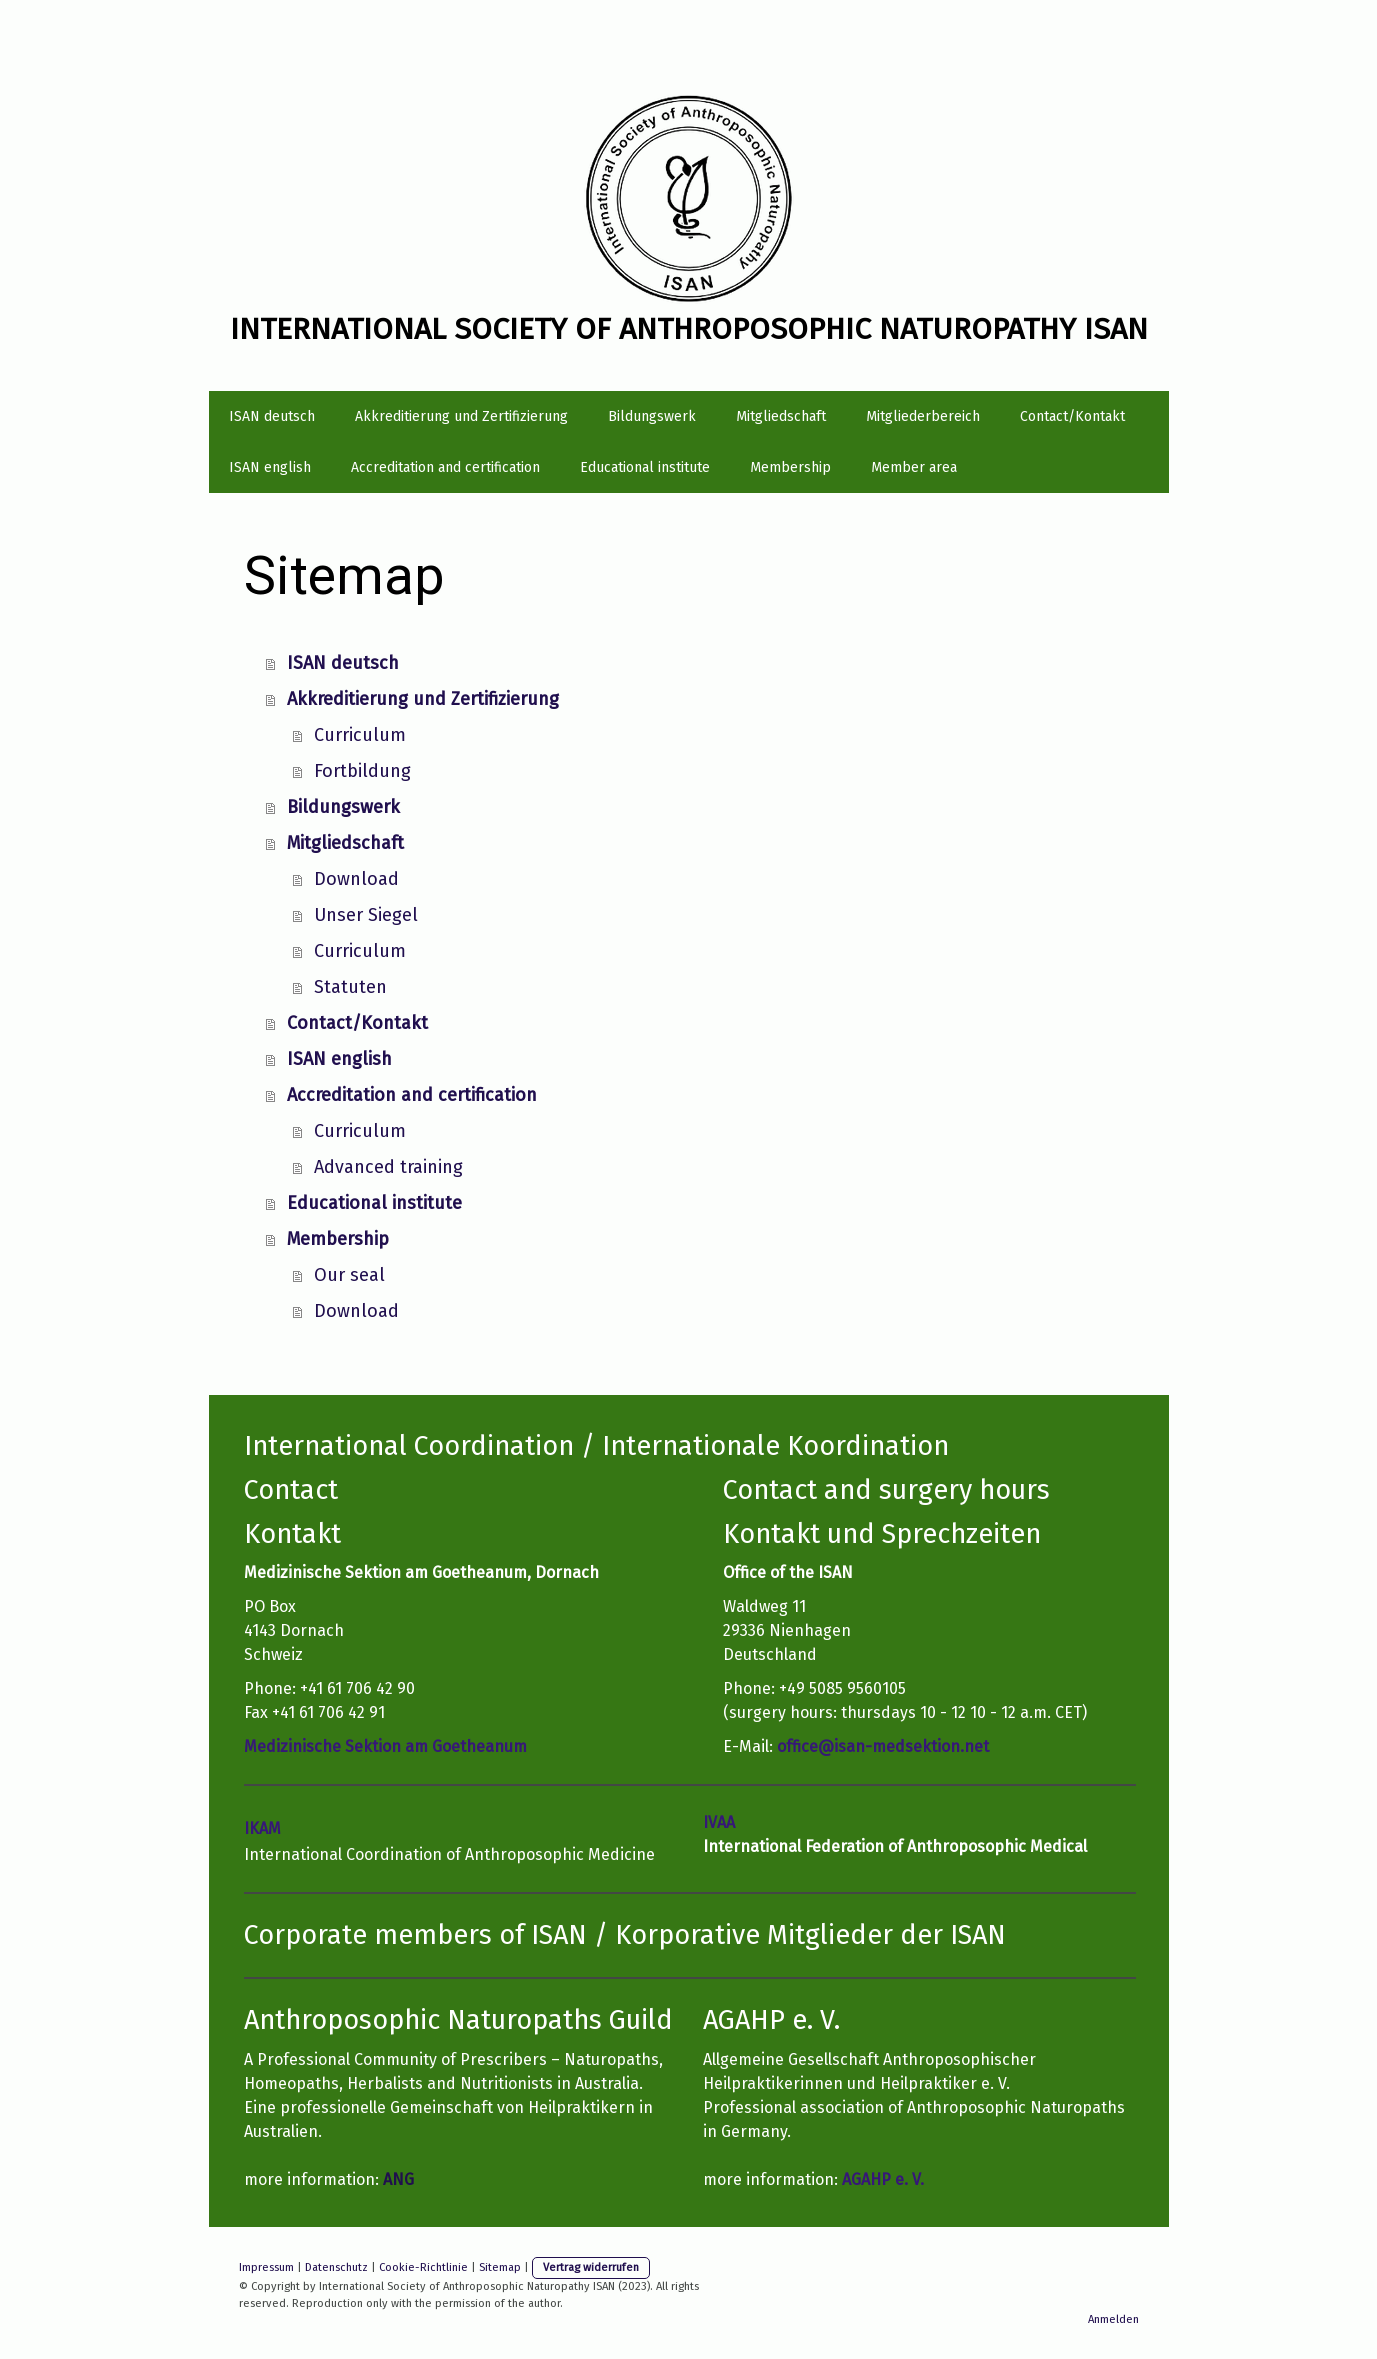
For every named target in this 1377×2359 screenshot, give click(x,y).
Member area (914, 467)
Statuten (350, 987)
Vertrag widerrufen (591, 2267)
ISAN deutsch (272, 416)
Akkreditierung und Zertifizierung (461, 416)
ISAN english (270, 467)
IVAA (719, 1822)
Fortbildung (362, 771)
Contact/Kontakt (1072, 416)
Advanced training (388, 1167)
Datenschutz (336, 2267)
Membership (790, 467)
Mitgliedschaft (781, 416)
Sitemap (500, 2267)
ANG (398, 2179)
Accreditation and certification (445, 467)
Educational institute (645, 467)
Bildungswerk (652, 416)
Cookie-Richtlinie (423, 2267)
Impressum (266, 2267)
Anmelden (1113, 2319)
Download (356, 879)
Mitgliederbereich (923, 416)
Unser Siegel (366, 915)
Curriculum (360, 735)
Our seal (349, 1275)
